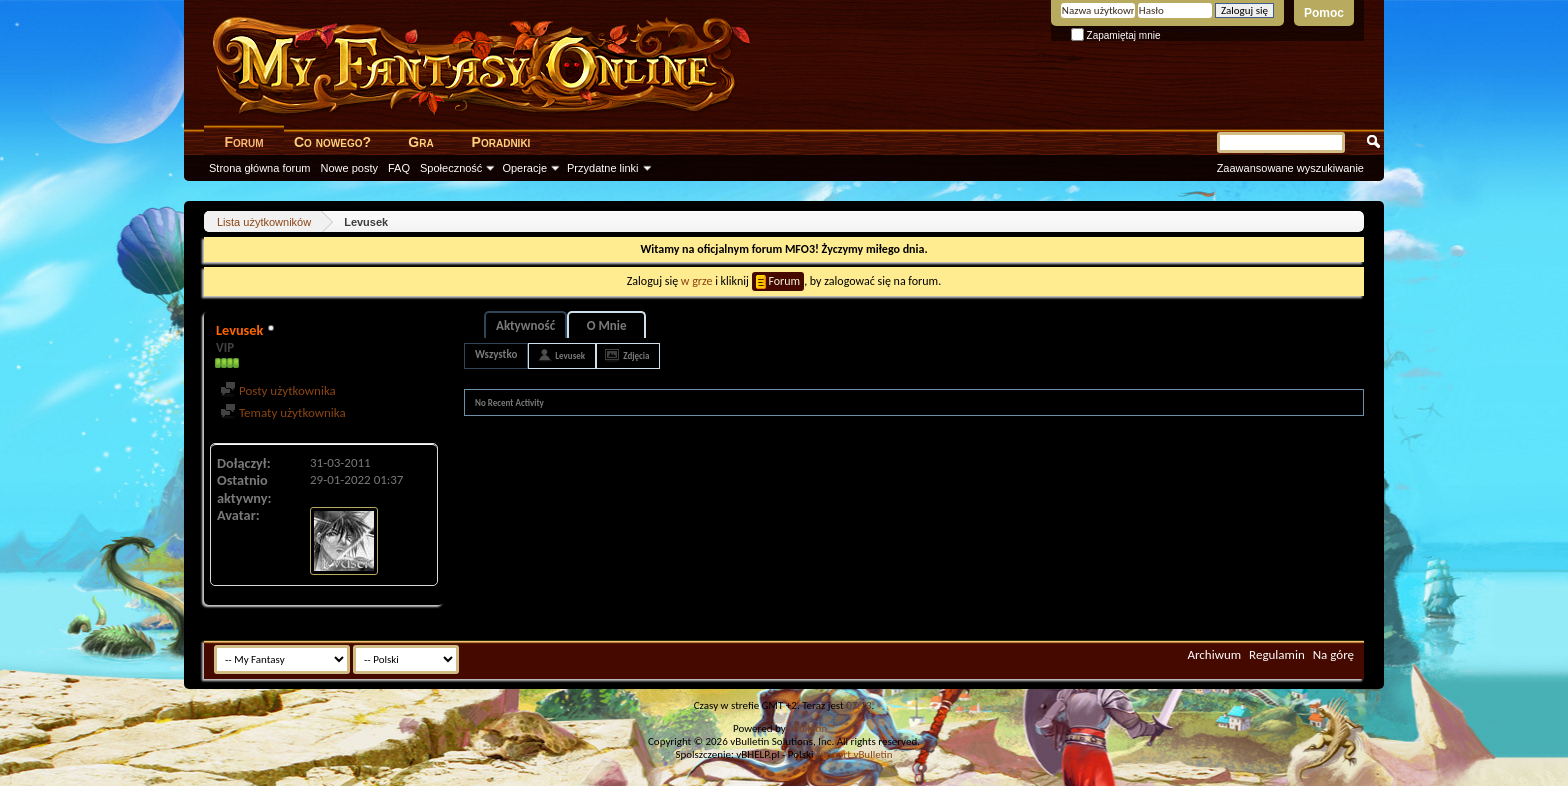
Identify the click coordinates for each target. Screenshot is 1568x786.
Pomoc (1324, 13)
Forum (243, 142)
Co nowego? (332, 142)
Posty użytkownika (278, 390)
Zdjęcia (636, 355)
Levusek (570, 355)
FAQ (399, 168)
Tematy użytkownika (283, 412)
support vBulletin (854, 754)
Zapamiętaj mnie (1116, 35)
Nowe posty (349, 168)
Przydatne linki (603, 168)
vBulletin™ (811, 728)
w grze (697, 281)
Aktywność (525, 325)
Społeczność (451, 168)
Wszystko (496, 354)
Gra (420, 142)
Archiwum (1214, 654)
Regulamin (1277, 654)
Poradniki (501, 142)
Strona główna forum (260, 168)
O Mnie (607, 325)
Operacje (524, 168)
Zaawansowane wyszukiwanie (1290, 168)
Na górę (1333, 654)
